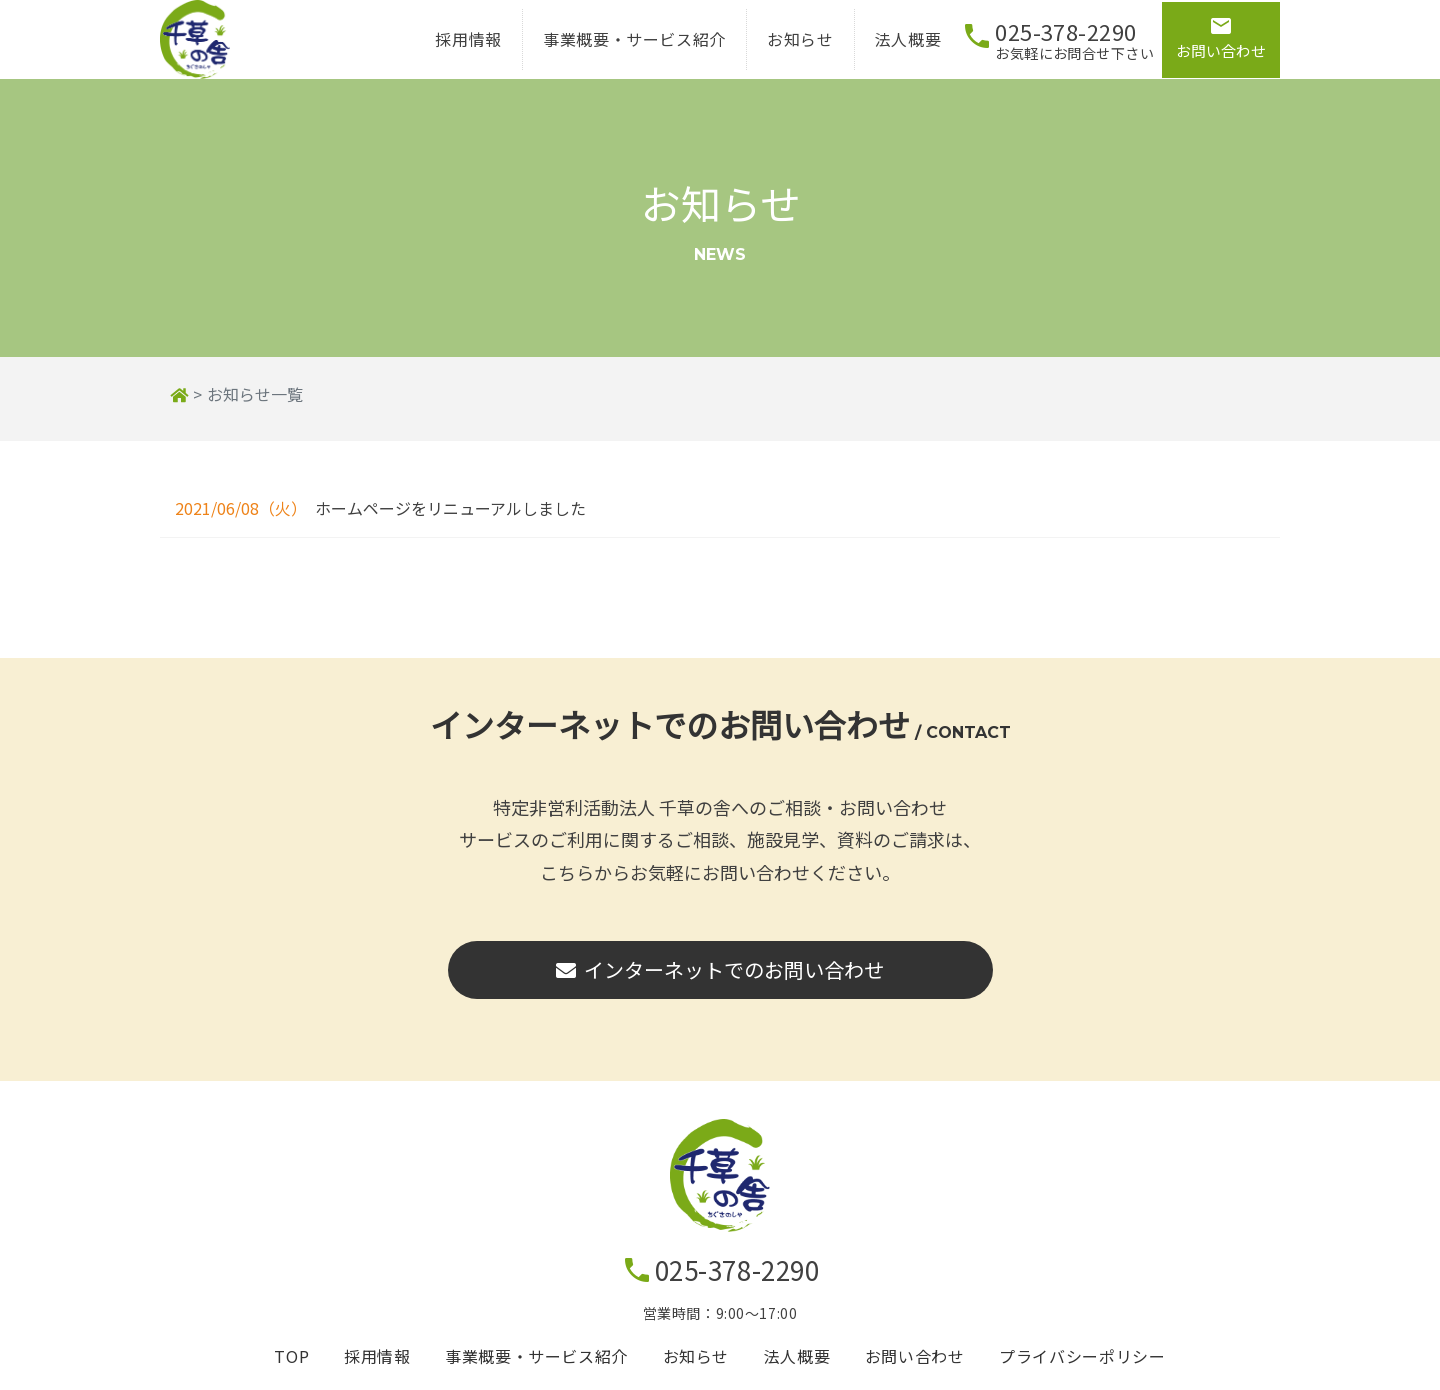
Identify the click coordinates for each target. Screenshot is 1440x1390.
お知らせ (783, 48)
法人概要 (890, 48)
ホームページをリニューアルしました (450, 525)
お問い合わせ (915, 1373)
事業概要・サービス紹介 (616, 48)
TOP (291, 1373)
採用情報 (451, 48)
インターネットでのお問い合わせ (720, 986)
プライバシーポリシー (1082, 1373)
